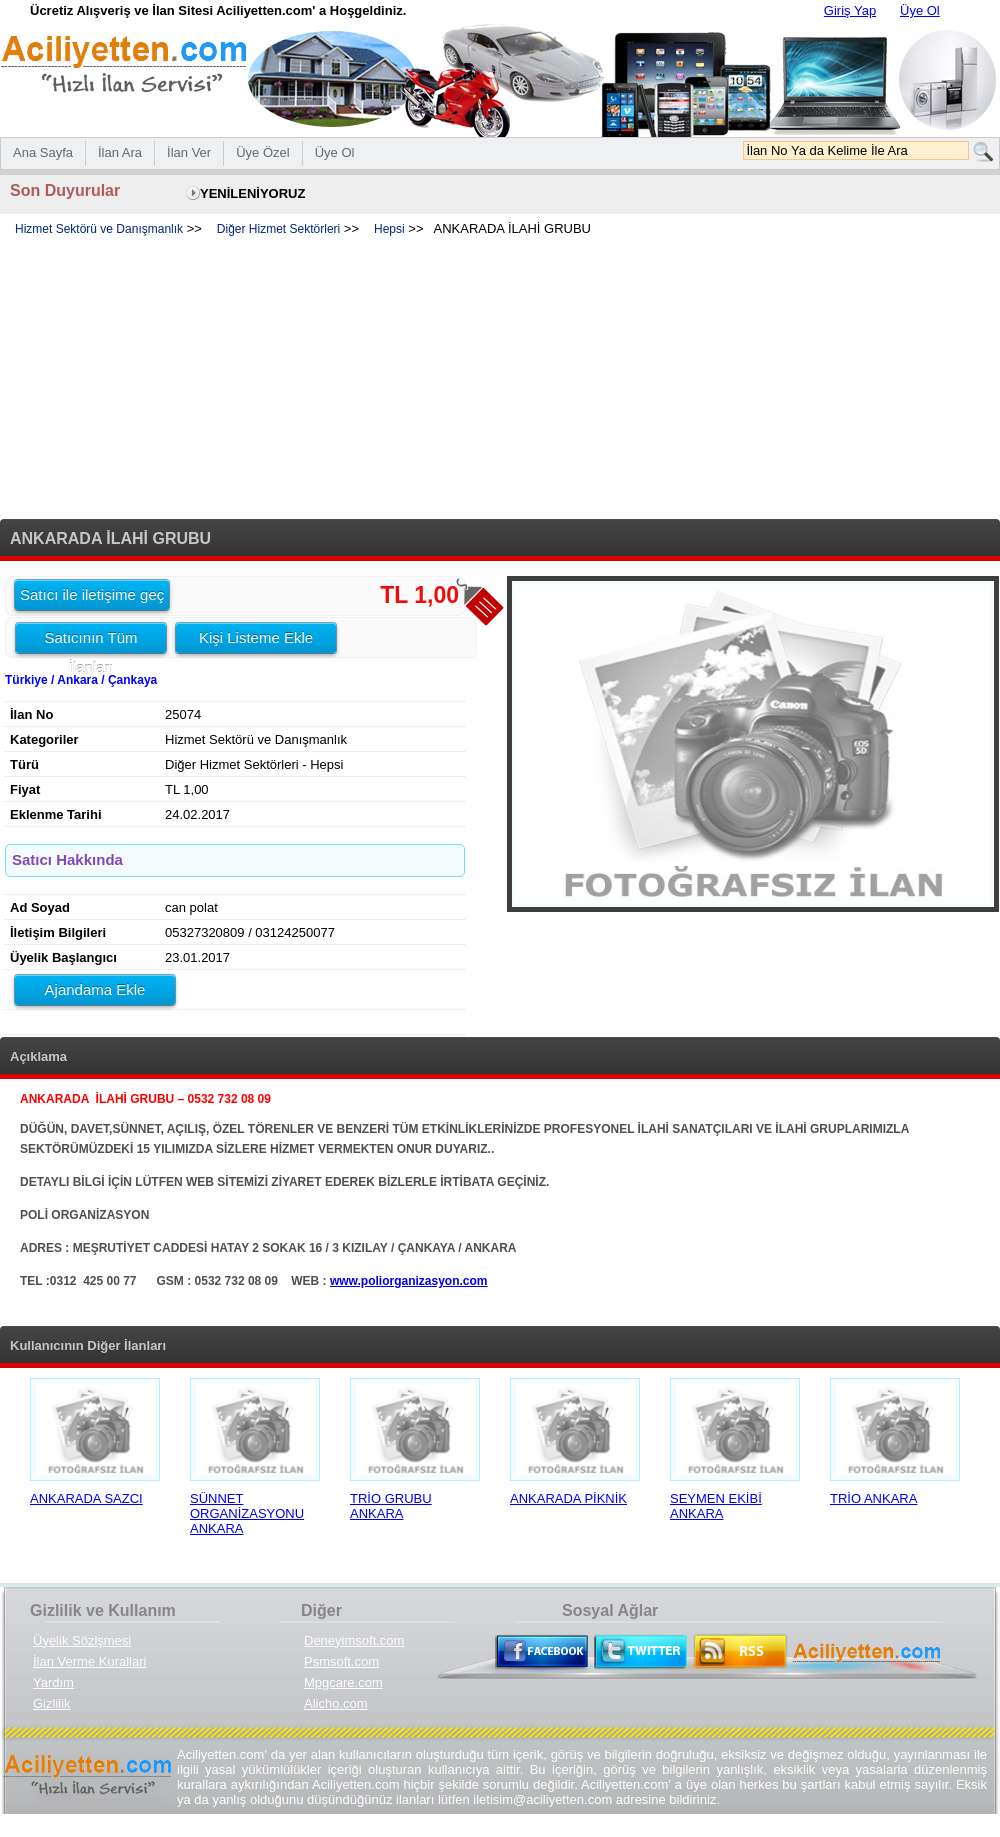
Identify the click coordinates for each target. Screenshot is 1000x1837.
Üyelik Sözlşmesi (82, 1640)
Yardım (53, 1682)
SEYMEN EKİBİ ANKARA (716, 1506)
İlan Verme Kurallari (89, 1661)
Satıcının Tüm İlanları (90, 641)
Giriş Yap (850, 10)
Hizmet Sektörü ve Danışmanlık (99, 229)
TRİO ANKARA (873, 1498)
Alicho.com (336, 1703)
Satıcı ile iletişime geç (92, 594)
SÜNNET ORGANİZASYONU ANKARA (247, 1513)
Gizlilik (52, 1703)
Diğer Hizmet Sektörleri (278, 229)
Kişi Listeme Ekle (256, 637)
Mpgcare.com (343, 1682)
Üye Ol (920, 10)
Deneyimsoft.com (354, 1640)
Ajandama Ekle (95, 989)
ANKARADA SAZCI (86, 1498)
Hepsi (389, 229)
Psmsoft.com (341, 1661)
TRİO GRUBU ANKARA (391, 1506)
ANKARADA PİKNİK (568, 1498)
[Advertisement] (500, 379)
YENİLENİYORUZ (252, 193)
